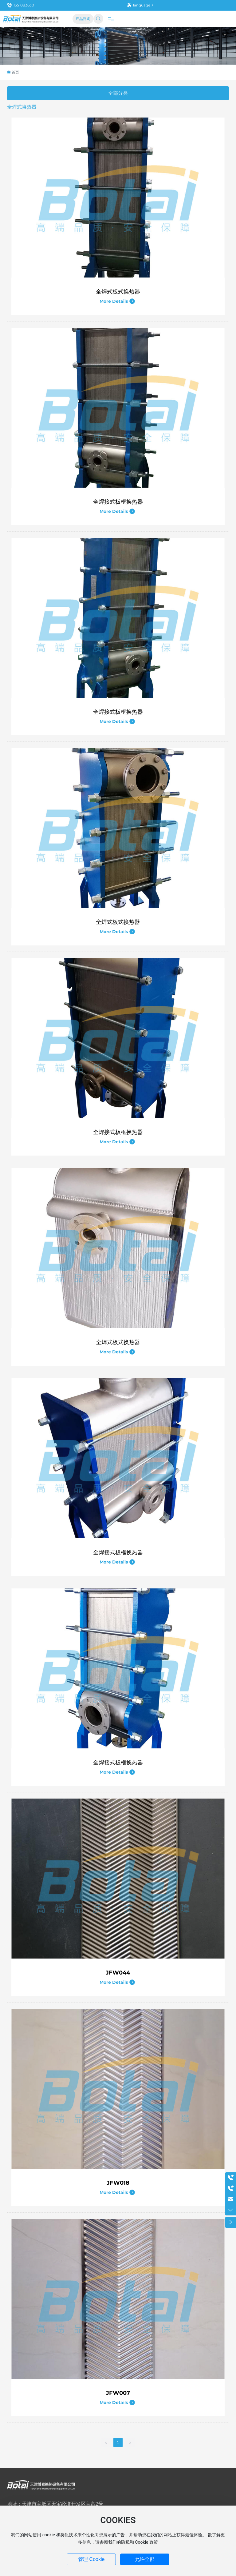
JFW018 (118, 2182)
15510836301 (21, 5)
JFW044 (118, 1972)
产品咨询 (83, 18)
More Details (117, 301)
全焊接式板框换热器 (118, 501)
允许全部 (145, 2559)
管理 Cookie (91, 2559)
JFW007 (118, 2393)
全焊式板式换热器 (118, 291)
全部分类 (118, 93)
